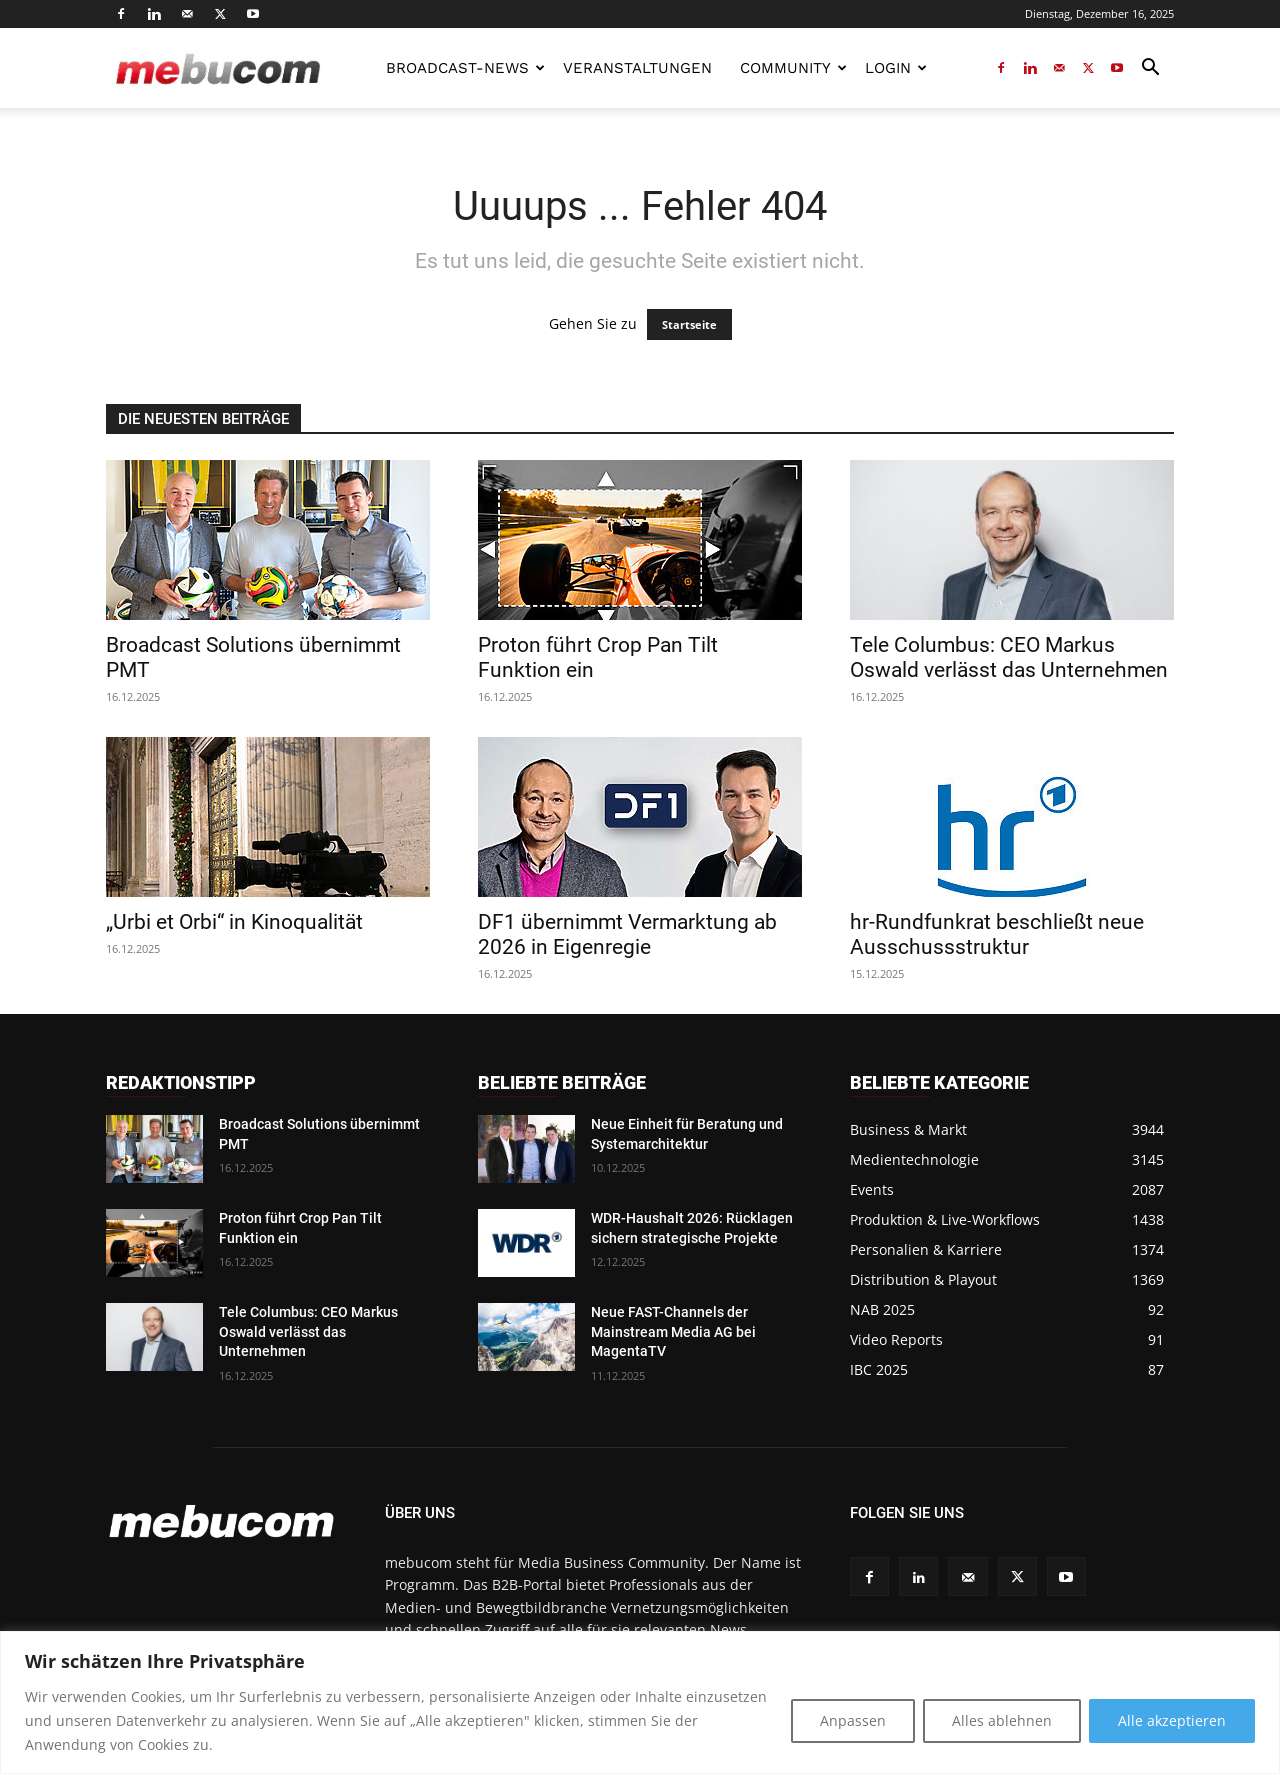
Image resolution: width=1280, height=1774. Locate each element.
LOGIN (896, 68)
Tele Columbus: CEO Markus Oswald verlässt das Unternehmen (1009, 657)
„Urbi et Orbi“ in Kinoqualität (234, 922)
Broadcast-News (465, 68)
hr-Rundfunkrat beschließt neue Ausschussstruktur (997, 934)
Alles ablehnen (1002, 1720)
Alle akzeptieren (1172, 1720)
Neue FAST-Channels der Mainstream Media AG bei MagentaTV (673, 1331)
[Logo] (218, 68)
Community (793, 68)
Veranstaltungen (637, 68)
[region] (640, 1702)
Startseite (689, 324)
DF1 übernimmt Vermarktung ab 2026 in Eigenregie (627, 934)
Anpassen (853, 1720)
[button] (1150, 69)
